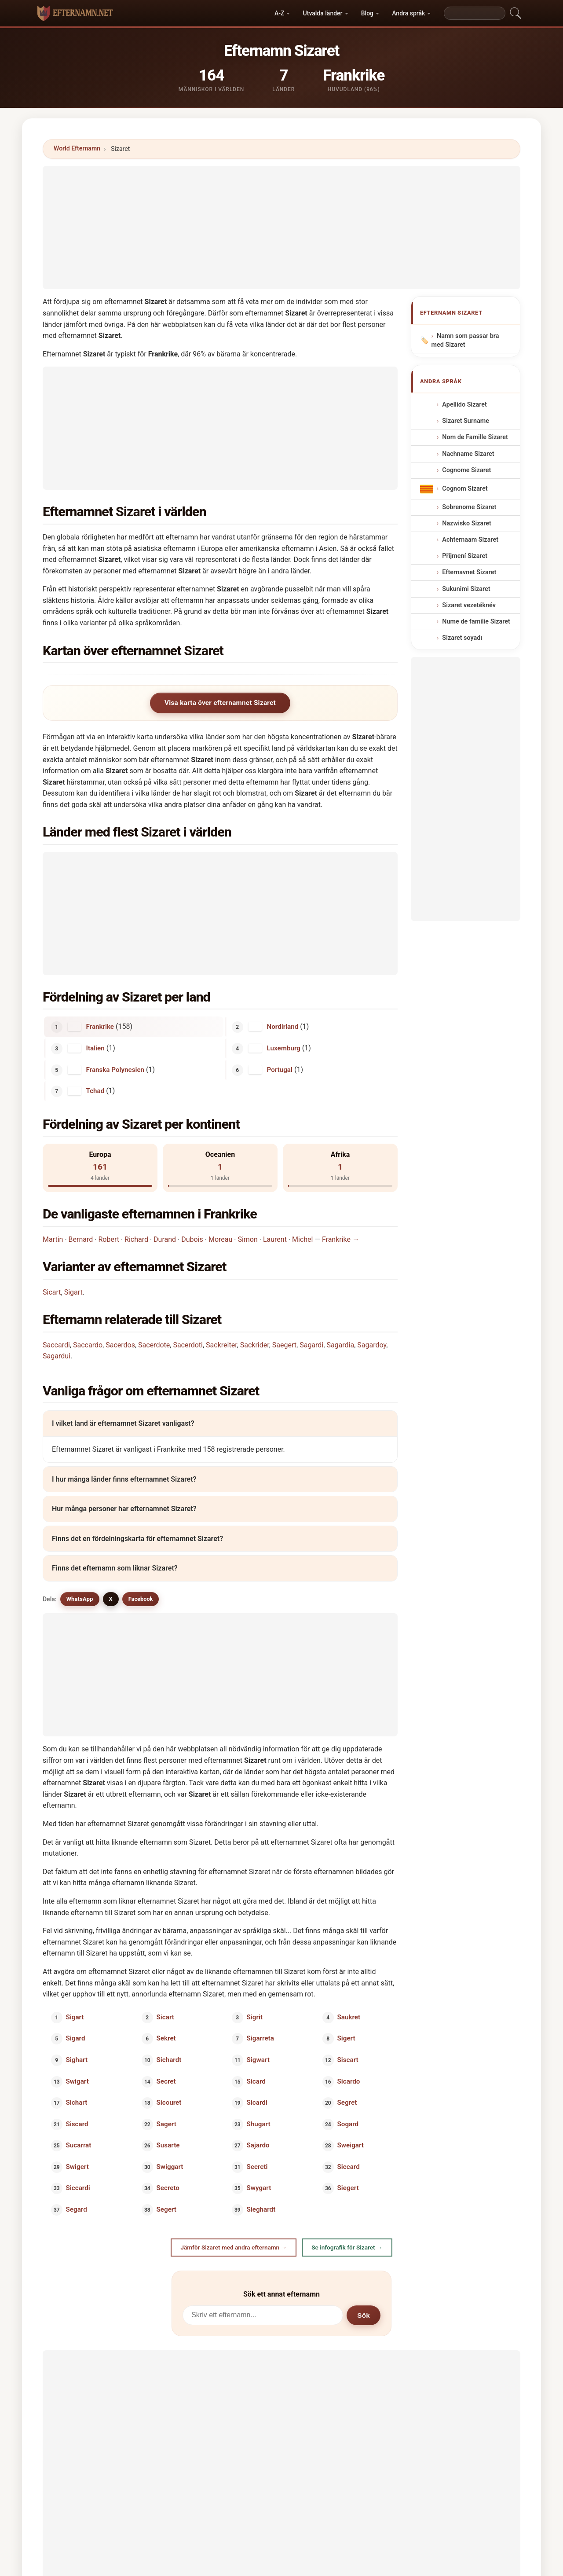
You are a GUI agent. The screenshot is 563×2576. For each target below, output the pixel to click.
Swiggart (169, 2166)
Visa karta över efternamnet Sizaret (220, 703)
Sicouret (168, 2102)
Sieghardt (261, 2209)
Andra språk (408, 13)
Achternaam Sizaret (470, 539)
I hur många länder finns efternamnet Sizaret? (124, 1479)
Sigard (75, 2038)
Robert (108, 1239)
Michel (302, 1239)
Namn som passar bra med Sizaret (465, 341)
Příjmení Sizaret (464, 556)
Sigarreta (260, 2038)
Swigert (77, 2166)
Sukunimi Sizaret (466, 588)
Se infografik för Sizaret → (346, 2247)
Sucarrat (78, 2145)
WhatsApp (79, 1599)
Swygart (259, 2188)
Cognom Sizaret (464, 488)
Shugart (259, 2124)
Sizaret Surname (465, 421)
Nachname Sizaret (468, 453)
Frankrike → (340, 1239)
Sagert (166, 2124)
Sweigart (350, 2145)
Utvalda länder (323, 13)
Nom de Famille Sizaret (475, 437)
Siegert (347, 2188)
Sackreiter (221, 1345)
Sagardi (311, 1345)
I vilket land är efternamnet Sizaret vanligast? (123, 1423)
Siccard (348, 2166)
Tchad (95, 1091)
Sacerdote (154, 1345)
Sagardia (340, 1345)
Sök (363, 2315)
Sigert (346, 2038)
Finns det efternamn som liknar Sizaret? (115, 1568)
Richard (136, 1239)
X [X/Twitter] (111, 1599)
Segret (347, 2102)
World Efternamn (77, 148)
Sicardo (348, 2081)
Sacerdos (120, 1345)
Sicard (256, 2081)
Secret (165, 2081)
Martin (53, 1239)
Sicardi (257, 2102)
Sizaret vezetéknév (469, 605)
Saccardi (56, 1345)
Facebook (140, 1599)
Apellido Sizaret (464, 404)
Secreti (257, 2166)
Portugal (279, 1069)
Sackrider (254, 1345)
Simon (247, 1239)
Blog (367, 13)
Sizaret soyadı (462, 638)
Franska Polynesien (115, 1069)
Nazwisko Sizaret (466, 523)
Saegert (284, 1345)
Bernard (81, 1239)
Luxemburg (283, 1048)
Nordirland (283, 1027)
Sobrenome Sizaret (469, 507)
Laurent (275, 1239)
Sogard (347, 2124)
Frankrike (100, 1027)
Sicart (52, 1292)
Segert (166, 2209)
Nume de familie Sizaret (476, 621)
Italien (95, 1048)
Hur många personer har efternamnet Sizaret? (124, 1509)
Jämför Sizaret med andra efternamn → (233, 2247)
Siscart (347, 2060)
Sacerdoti (188, 1345)
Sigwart (258, 2060)
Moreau (220, 1239)
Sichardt (168, 2060)
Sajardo (258, 2145)
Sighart (77, 2060)
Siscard (77, 2124)
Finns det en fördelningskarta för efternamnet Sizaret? (137, 1538)
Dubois (192, 1239)
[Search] (474, 13)
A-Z (279, 13)
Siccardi (78, 2188)
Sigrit (255, 2017)
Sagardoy (371, 1345)
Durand (165, 1239)
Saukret (348, 2017)
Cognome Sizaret (466, 470)
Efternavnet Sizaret (469, 572)
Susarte (167, 2145)
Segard (76, 2209)
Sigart (73, 1292)
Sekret (165, 2038)
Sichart (77, 2102)
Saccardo (87, 1345)
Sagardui (56, 1356)
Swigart (77, 2081)
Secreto (167, 2188)
